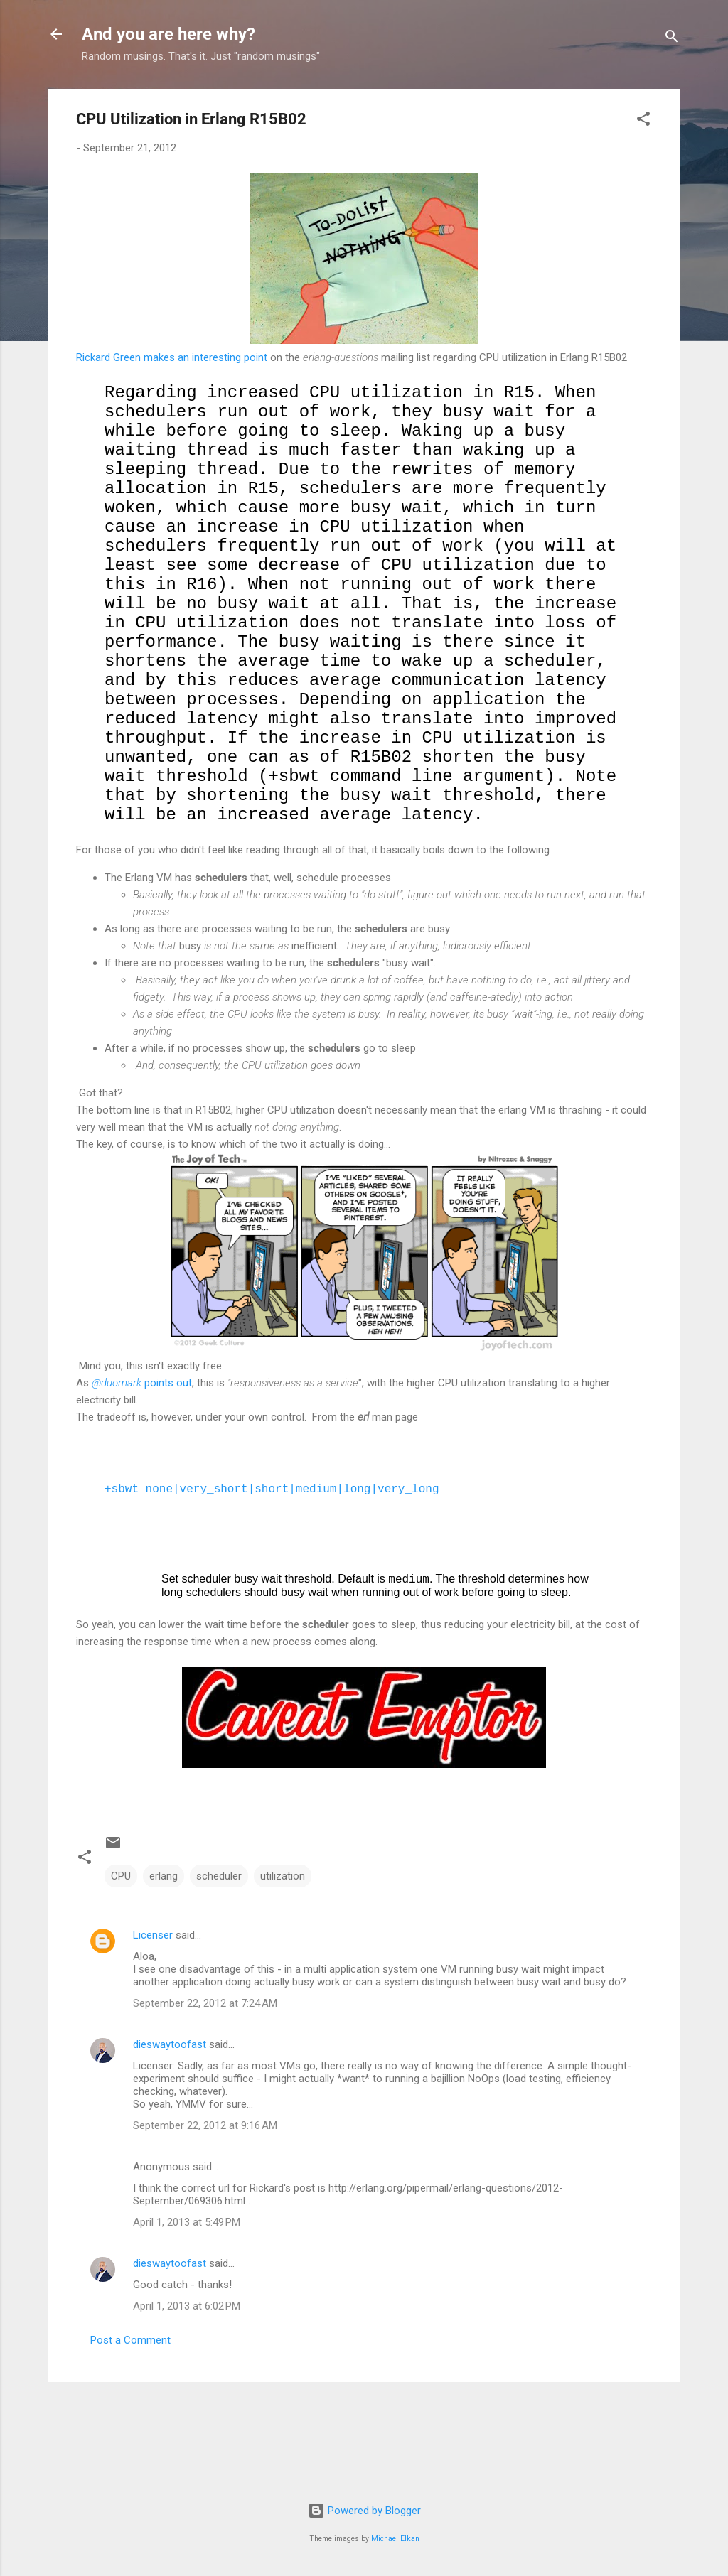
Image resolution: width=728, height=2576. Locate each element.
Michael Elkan (395, 2538)
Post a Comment (130, 2438)
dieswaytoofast (169, 2142)
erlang (163, 1974)
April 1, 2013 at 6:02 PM (186, 2404)
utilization (282, 1974)
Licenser (153, 2033)
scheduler (219, 1974)
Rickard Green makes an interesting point (171, 357)
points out (142, 1481)
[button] (643, 121)
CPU (121, 1974)
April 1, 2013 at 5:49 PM (186, 2320)
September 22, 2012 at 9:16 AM (205, 2223)
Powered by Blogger (364, 2510)
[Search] (671, 38)
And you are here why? (168, 34)
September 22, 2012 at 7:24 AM (205, 2101)
